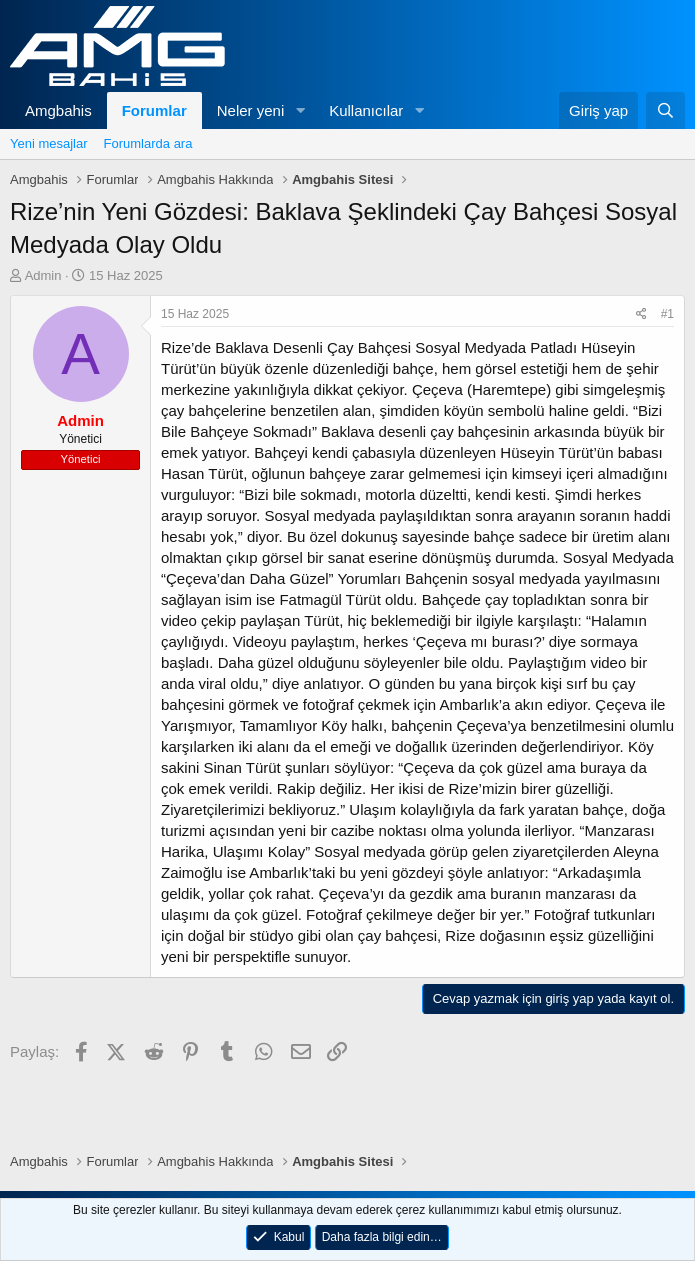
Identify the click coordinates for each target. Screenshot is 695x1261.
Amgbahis (58, 110)
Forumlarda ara (148, 143)
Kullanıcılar (366, 110)
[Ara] (665, 110)
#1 (667, 314)
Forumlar (154, 110)
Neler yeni (251, 110)
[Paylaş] (641, 314)
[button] (300, 110)
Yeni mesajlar (49, 143)
